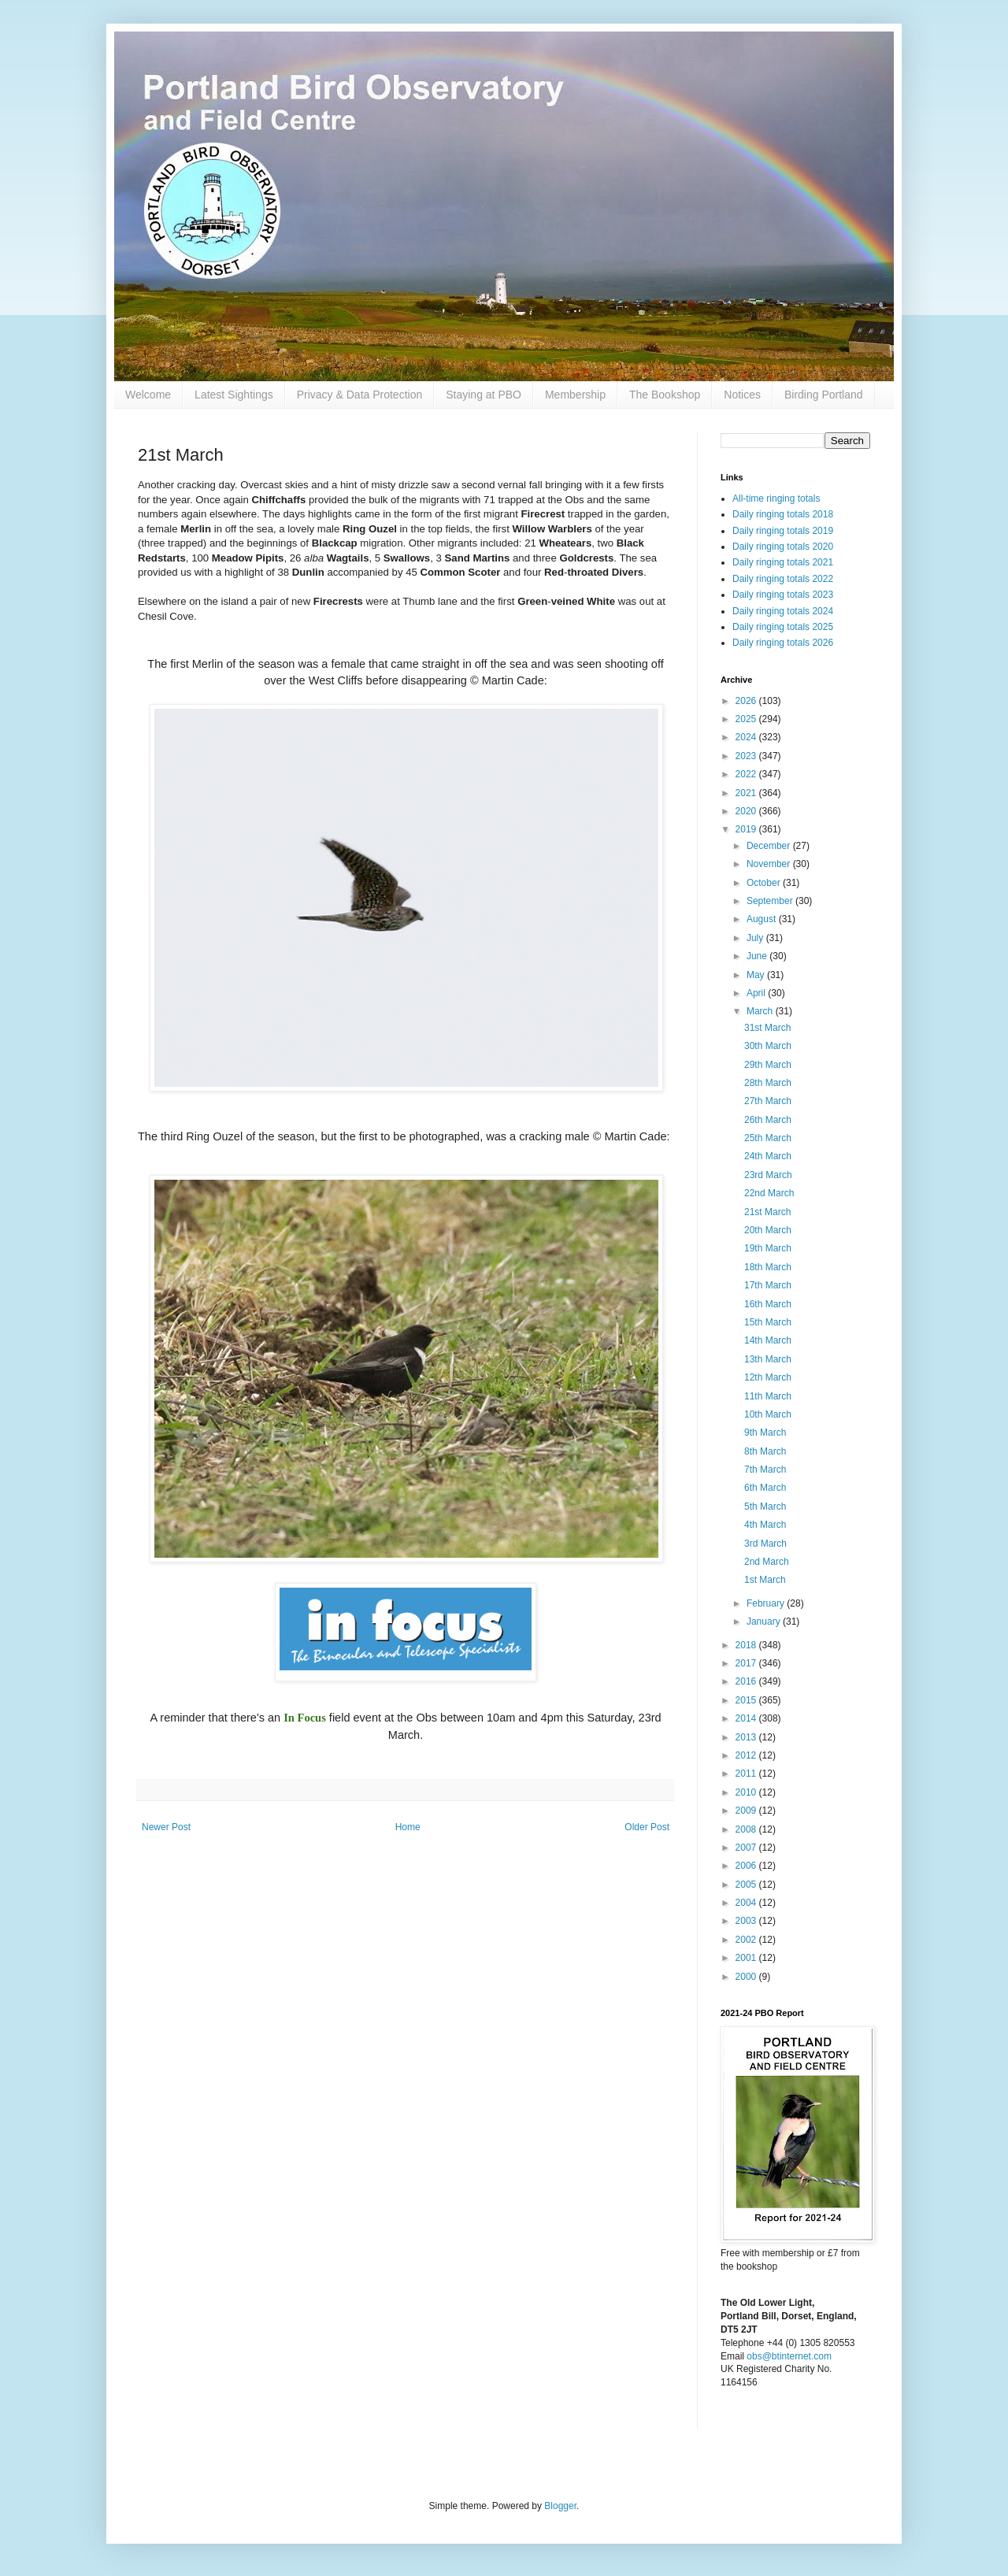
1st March (765, 1579)
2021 (747, 793)
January (765, 1621)
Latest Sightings (234, 394)
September (771, 900)
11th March (767, 1396)
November (770, 863)
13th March (767, 1359)
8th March (765, 1451)
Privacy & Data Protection (360, 394)
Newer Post (166, 1827)
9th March (765, 1432)
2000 (747, 1976)
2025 (747, 719)
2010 (747, 1792)
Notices (742, 394)
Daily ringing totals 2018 (782, 514)
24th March (767, 1156)
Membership (575, 394)
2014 (747, 1718)
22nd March (769, 1193)
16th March (767, 1304)
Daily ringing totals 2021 (782, 562)
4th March (765, 1524)
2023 (747, 756)
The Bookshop (664, 394)
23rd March (768, 1175)
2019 (747, 829)
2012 (747, 1755)
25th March (767, 1137)
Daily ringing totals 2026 (782, 642)
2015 (747, 1700)
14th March (767, 1340)
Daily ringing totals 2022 (782, 578)
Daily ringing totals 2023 (782, 594)
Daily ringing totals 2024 (782, 611)
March (761, 1011)
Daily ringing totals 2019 (782, 530)
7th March (765, 1469)
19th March (767, 1248)
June (758, 956)
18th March (767, 1267)
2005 (747, 1884)
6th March (765, 1487)
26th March (767, 1119)
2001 (747, 1957)
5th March (765, 1506)
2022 (747, 774)
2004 (747, 1902)
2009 (747, 1810)
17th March (767, 1285)
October (765, 882)
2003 (747, 1920)
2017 (747, 1663)
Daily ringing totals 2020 (782, 546)
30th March (767, 1045)
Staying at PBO (483, 394)
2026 (747, 700)
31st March (767, 1027)
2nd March (766, 1561)
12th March (767, 1377)
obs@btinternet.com (789, 2356)
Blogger (560, 2505)
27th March (767, 1100)
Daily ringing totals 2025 (782, 626)
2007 (747, 1847)
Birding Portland (823, 394)
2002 (747, 1939)
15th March (767, 1322)
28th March (767, 1082)
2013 (747, 1737)
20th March (767, 1230)
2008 (747, 1829)
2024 (747, 737)
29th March (767, 1064)
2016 (747, 1681)
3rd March (765, 1543)
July (756, 937)
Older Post (646, 1827)
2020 (747, 811)
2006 (747, 1865)
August (763, 919)
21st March (767, 1212)
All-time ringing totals (776, 498)
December (770, 845)
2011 (747, 1773)
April (757, 993)
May (757, 974)
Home (408, 1827)
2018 (747, 1645)
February (767, 1603)
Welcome (148, 394)
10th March (767, 1414)
